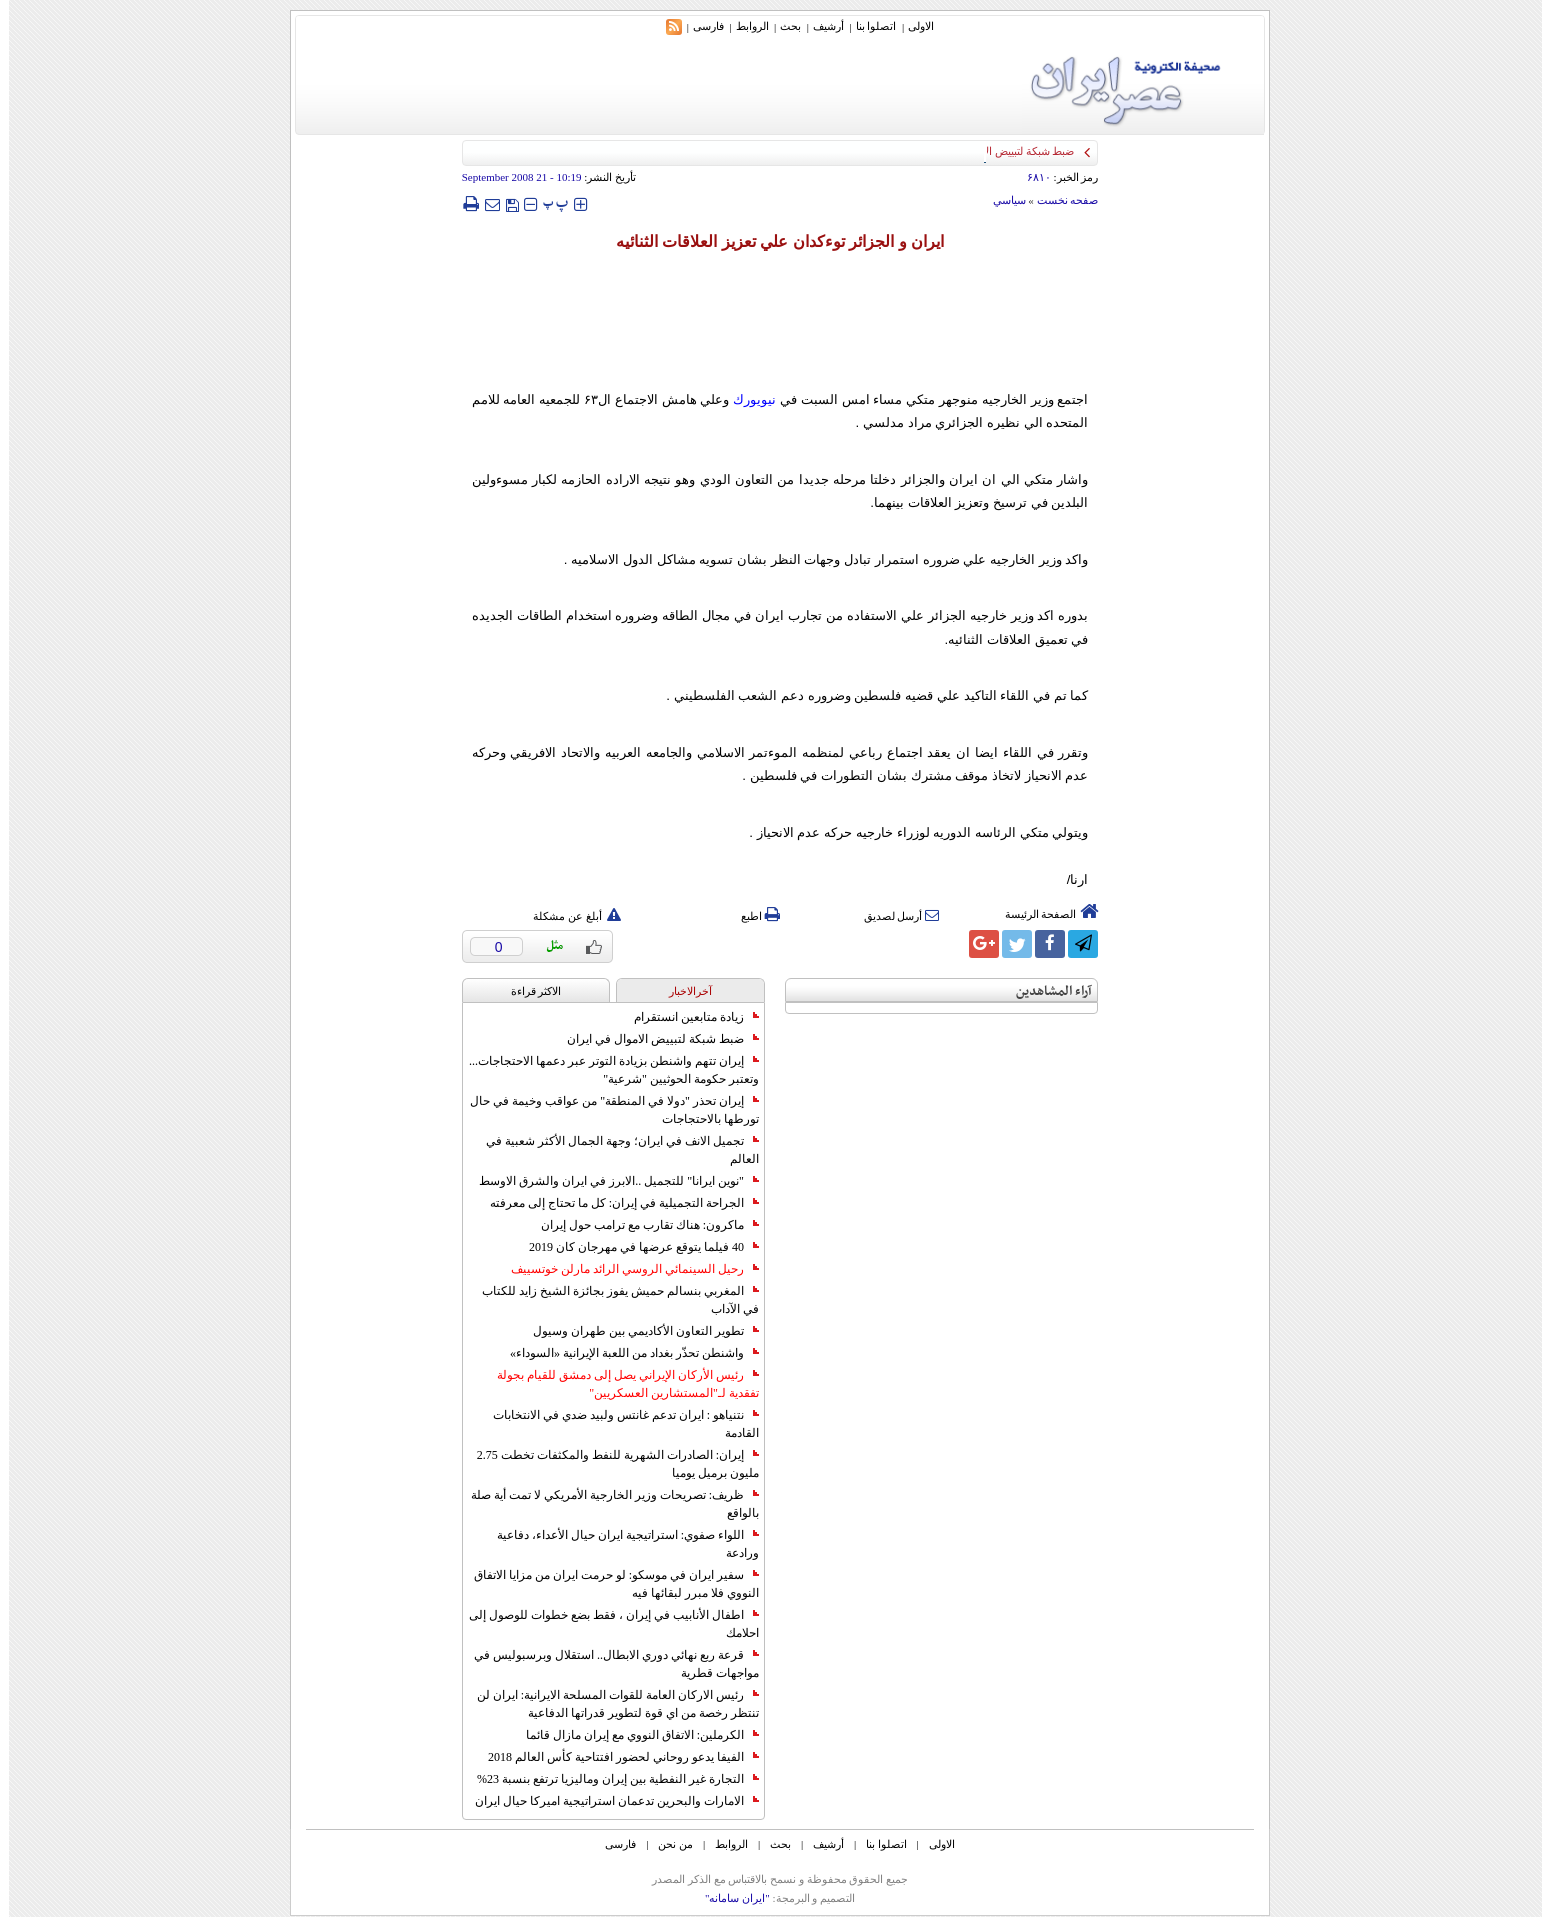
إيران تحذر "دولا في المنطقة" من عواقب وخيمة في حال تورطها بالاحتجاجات (605, 1110)
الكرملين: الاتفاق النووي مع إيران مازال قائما (633, 1735)
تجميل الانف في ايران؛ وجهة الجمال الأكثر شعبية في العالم (613, 1150)
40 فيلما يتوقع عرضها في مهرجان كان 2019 (635, 1247)
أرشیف (819, 26)
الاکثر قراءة (527, 991)
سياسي (1000, 200)
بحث (781, 26)
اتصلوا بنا (867, 26)
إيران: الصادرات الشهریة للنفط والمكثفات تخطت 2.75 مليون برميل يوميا (609, 1464)
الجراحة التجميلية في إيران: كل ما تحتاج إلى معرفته (615, 1203)
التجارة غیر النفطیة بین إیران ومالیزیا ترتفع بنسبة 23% (609, 1779)
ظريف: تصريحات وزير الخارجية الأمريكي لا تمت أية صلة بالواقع (606, 1504)
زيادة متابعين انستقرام (687, 1017)
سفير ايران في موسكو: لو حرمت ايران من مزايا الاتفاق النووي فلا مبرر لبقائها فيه (607, 1584)
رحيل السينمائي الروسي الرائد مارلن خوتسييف (626, 1269)
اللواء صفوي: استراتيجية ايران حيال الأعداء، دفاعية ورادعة (619, 1544)
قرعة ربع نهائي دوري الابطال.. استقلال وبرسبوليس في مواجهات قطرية (607, 1664)
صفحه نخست (1059, 200)
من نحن (666, 1844)
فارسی (699, 26)
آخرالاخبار (681, 991)
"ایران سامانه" (728, 1898)
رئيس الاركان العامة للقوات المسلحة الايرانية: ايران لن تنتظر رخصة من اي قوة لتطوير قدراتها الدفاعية (609, 1704)
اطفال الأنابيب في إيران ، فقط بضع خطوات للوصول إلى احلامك (605, 1624)
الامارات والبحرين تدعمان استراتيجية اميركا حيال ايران (608, 1801)
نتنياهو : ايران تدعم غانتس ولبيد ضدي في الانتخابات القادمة (617, 1424)
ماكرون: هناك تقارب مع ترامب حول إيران (641, 1225)
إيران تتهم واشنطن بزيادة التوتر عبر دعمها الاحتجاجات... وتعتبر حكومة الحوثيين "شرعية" (605, 1070)
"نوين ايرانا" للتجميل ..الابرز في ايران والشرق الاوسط (610, 1181)
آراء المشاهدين (1045, 991)
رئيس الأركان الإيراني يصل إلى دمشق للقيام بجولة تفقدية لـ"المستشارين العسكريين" (619, 1384)
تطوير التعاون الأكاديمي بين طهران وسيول (637, 1331)
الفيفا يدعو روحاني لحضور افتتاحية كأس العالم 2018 (614, 1757)
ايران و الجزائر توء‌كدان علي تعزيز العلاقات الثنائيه (771, 241)
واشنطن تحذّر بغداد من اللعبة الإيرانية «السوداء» (625, 1353)
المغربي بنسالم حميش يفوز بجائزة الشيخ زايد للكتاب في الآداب (611, 1300)
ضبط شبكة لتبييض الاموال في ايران (654, 1039)
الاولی (912, 26)
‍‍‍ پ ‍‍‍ (547, 203)
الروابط (743, 26)
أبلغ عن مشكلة (568, 916)
